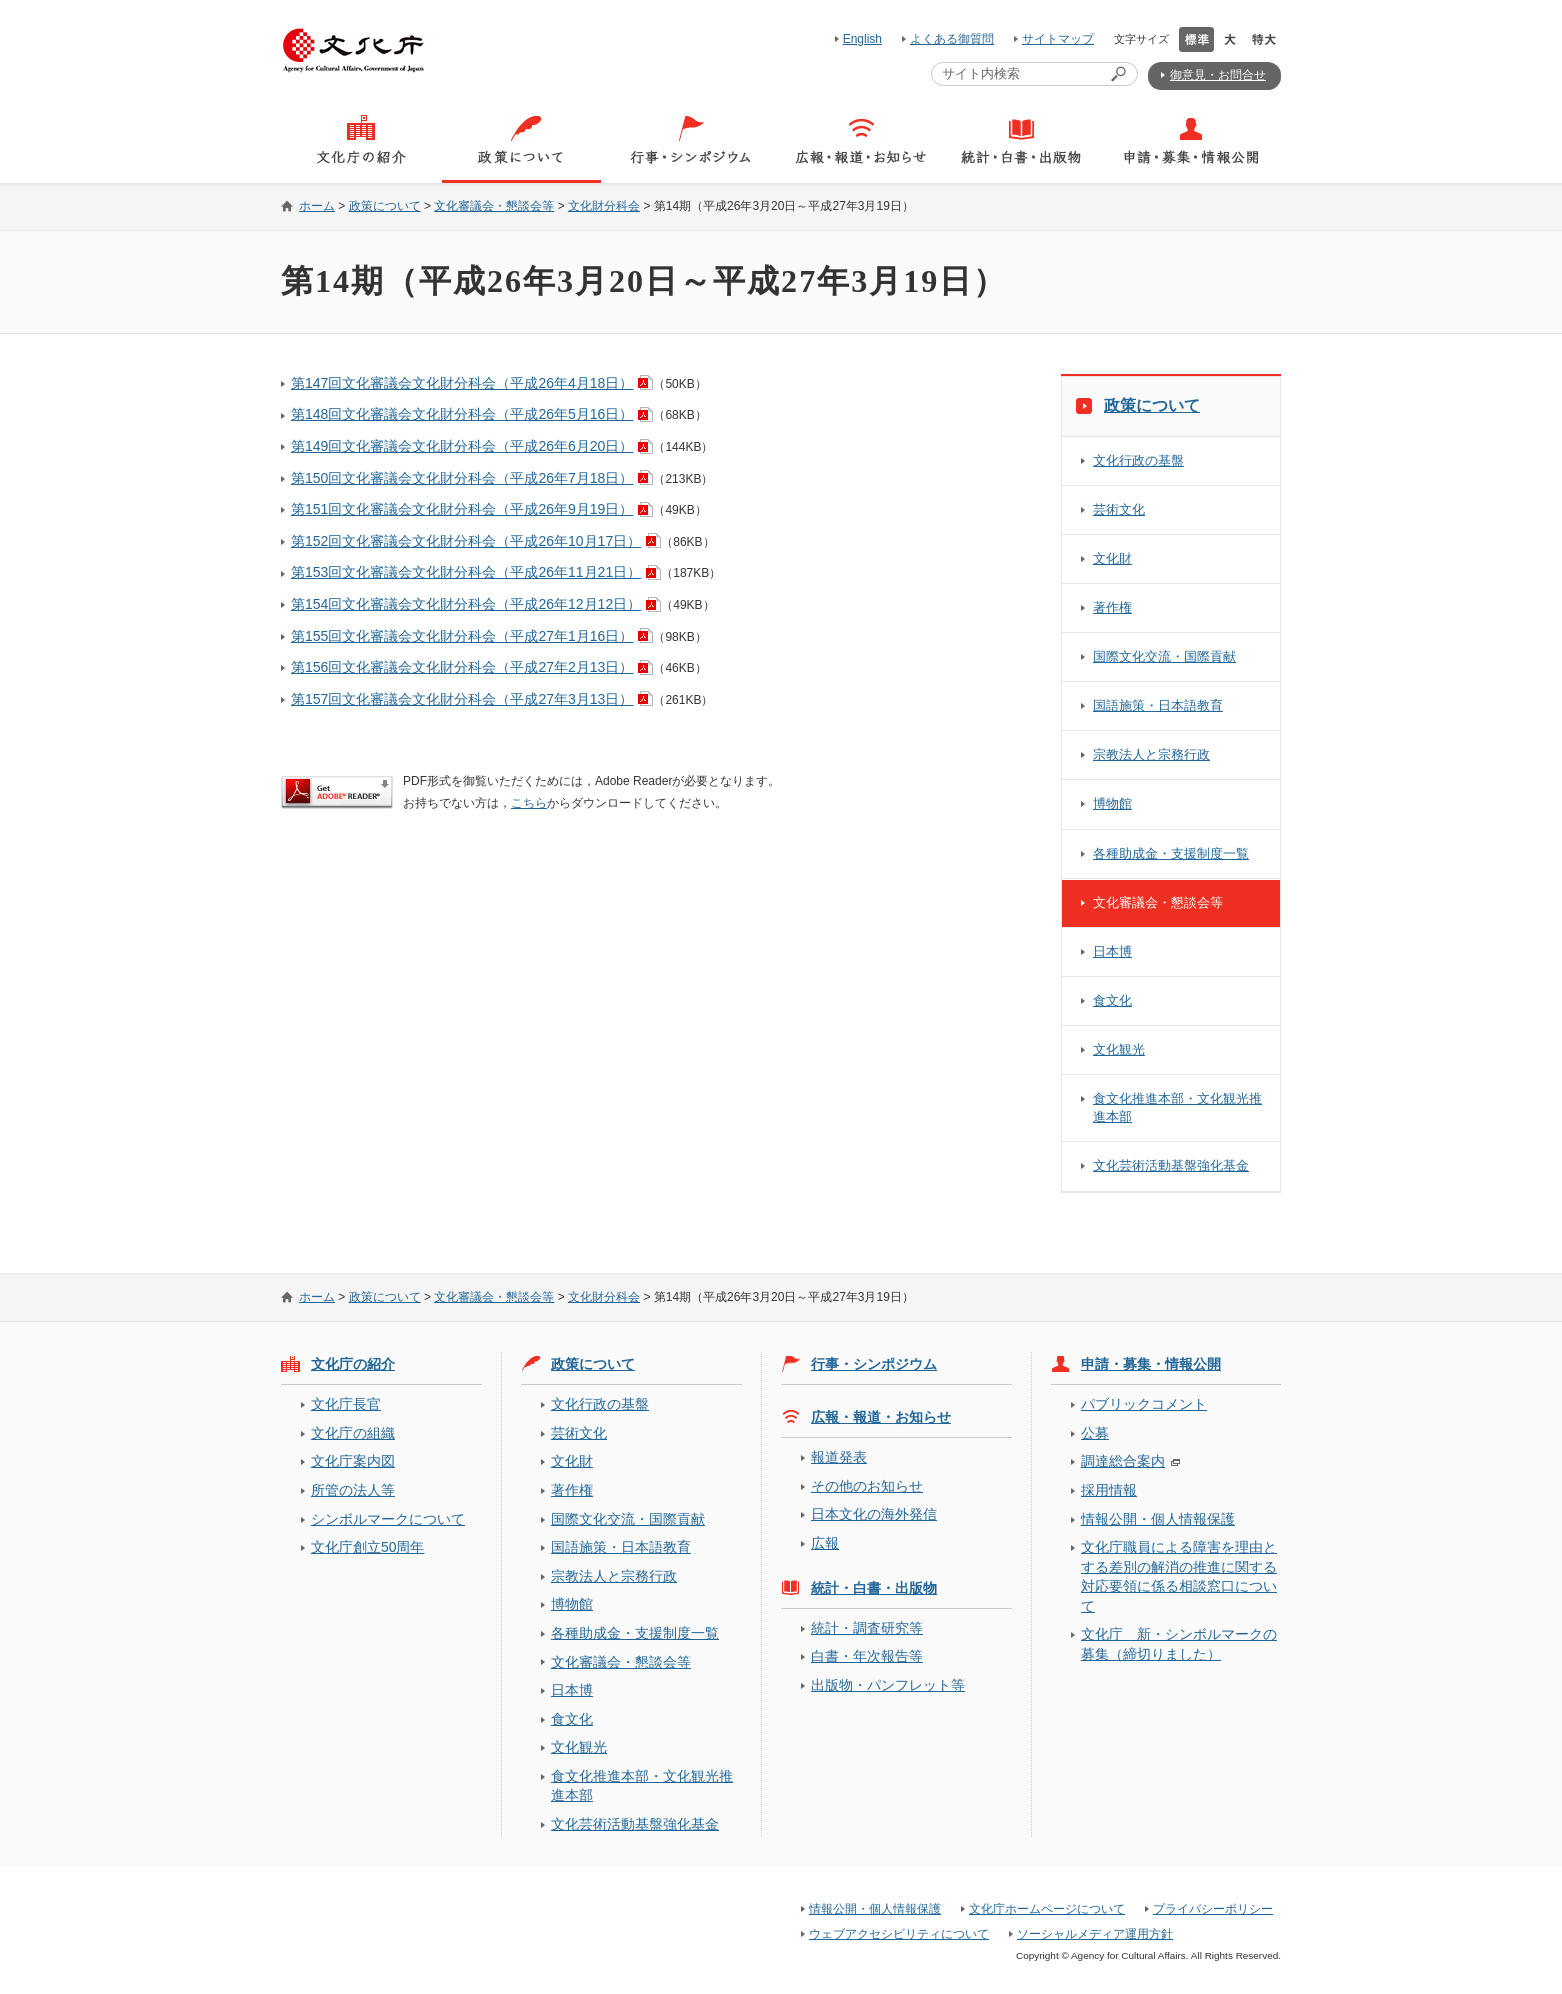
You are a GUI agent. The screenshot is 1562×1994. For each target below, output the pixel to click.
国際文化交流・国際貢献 (1164, 656)
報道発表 (839, 1457)
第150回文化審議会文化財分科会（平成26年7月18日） (462, 478)
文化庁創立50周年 (367, 1547)
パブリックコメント (1144, 1404)
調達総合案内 (1123, 1461)
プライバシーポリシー (1213, 1909)
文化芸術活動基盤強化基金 (1171, 1165)
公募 (1095, 1433)
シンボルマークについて (388, 1519)
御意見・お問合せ (1218, 75)
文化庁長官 (346, 1404)
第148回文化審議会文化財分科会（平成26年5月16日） (462, 414)
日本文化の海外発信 (874, 1514)
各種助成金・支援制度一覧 (1171, 853)
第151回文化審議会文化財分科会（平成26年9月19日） (462, 509)
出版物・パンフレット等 (888, 1685)
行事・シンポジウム (874, 1364)
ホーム (317, 206)
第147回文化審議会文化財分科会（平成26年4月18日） (462, 383)
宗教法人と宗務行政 (1151, 754)
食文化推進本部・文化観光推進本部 (1177, 1107)
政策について (385, 206)
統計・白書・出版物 (874, 1588)
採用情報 (1109, 1490)
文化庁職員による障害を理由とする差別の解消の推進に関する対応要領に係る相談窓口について (1179, 1576)
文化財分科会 (604, 206)
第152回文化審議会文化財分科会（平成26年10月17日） (466, 541)
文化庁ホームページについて (1047, 1909)
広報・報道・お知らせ (881, 1417)
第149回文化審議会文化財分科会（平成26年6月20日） (462, 446)
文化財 (1112, 558)
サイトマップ (1058, 39)
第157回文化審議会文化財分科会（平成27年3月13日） (462, 699)
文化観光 (1119, 1049)
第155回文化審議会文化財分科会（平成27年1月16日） (462, 636)
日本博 (1112, 951)
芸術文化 (1119, 509)
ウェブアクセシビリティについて (899, 1934)
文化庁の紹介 (353, 1364)
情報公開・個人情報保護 (1158, 1519)
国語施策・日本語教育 (1158, 705)
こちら (529, 803)
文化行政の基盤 (1138, 460)
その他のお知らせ (867, 1486)
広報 (825, 1543)
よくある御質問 (952, 39)
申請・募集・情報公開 (1151, 1364)
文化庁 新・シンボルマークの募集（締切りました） (1179, 1643)
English (862, 39)
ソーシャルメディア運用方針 (1095, 1934)
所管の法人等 (353, 1490)
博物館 (1112, 803)
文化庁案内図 (353, 1461)
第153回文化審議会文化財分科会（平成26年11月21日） (466, 572)
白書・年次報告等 (867, 1656)
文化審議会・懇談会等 (494, 206)
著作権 (1112, 607)
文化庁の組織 (353, 1433)
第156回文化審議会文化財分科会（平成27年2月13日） (462, 667)
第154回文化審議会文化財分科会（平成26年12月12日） (466, 604)
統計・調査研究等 (867, 1628)
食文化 (1112, 1000)
